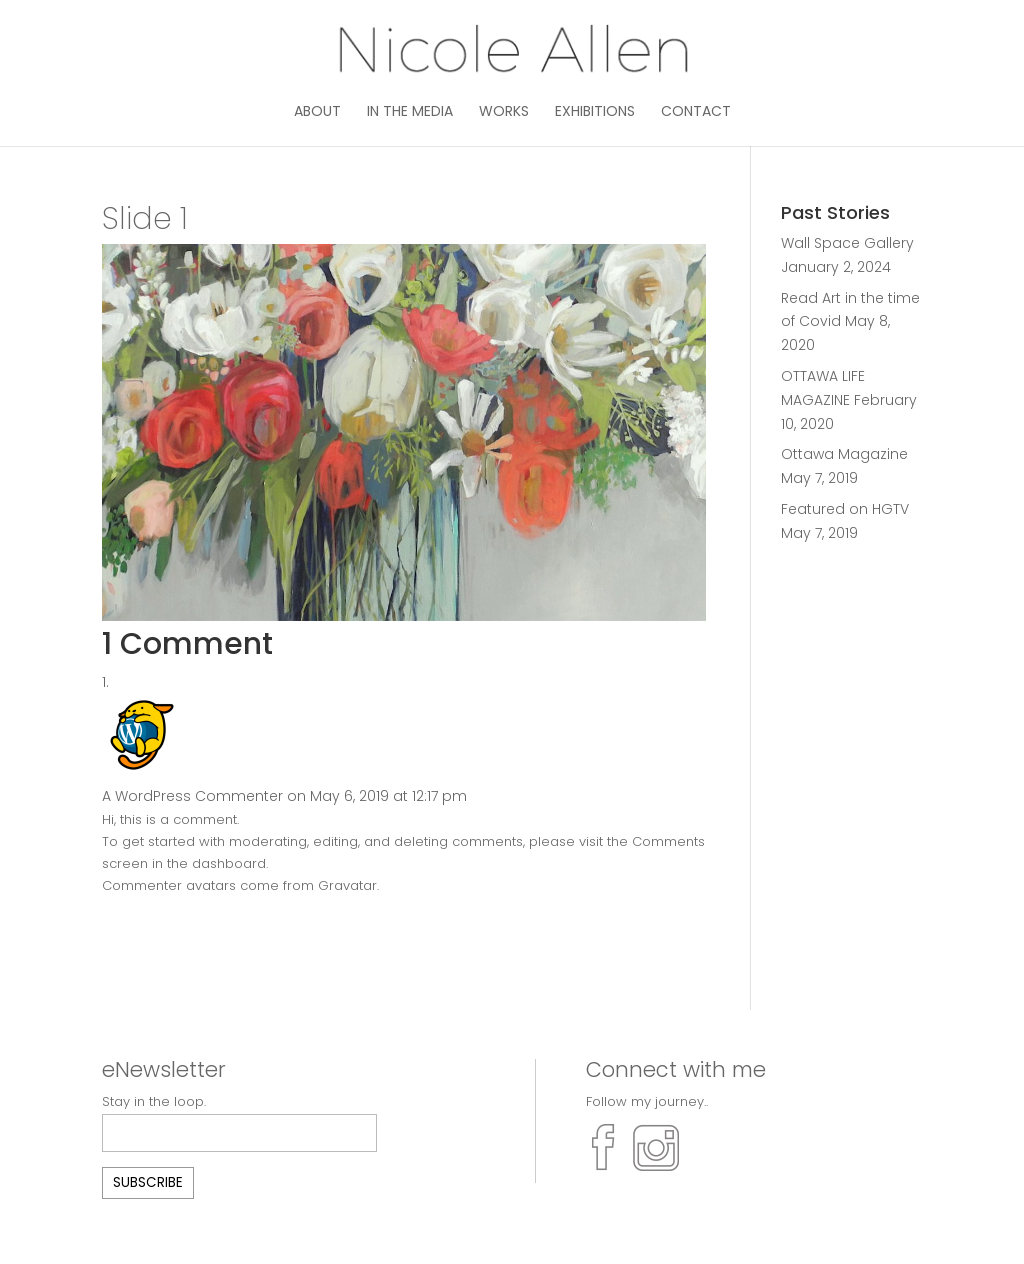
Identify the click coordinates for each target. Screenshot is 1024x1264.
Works (504, 112)
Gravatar (347, 885)
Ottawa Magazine (844, 454)
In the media (410, 112)
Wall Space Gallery (847, 243)
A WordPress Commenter (192, 796)
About (317, 112)
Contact (696, 112)
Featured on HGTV (845, 509)
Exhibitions (595, 112)
